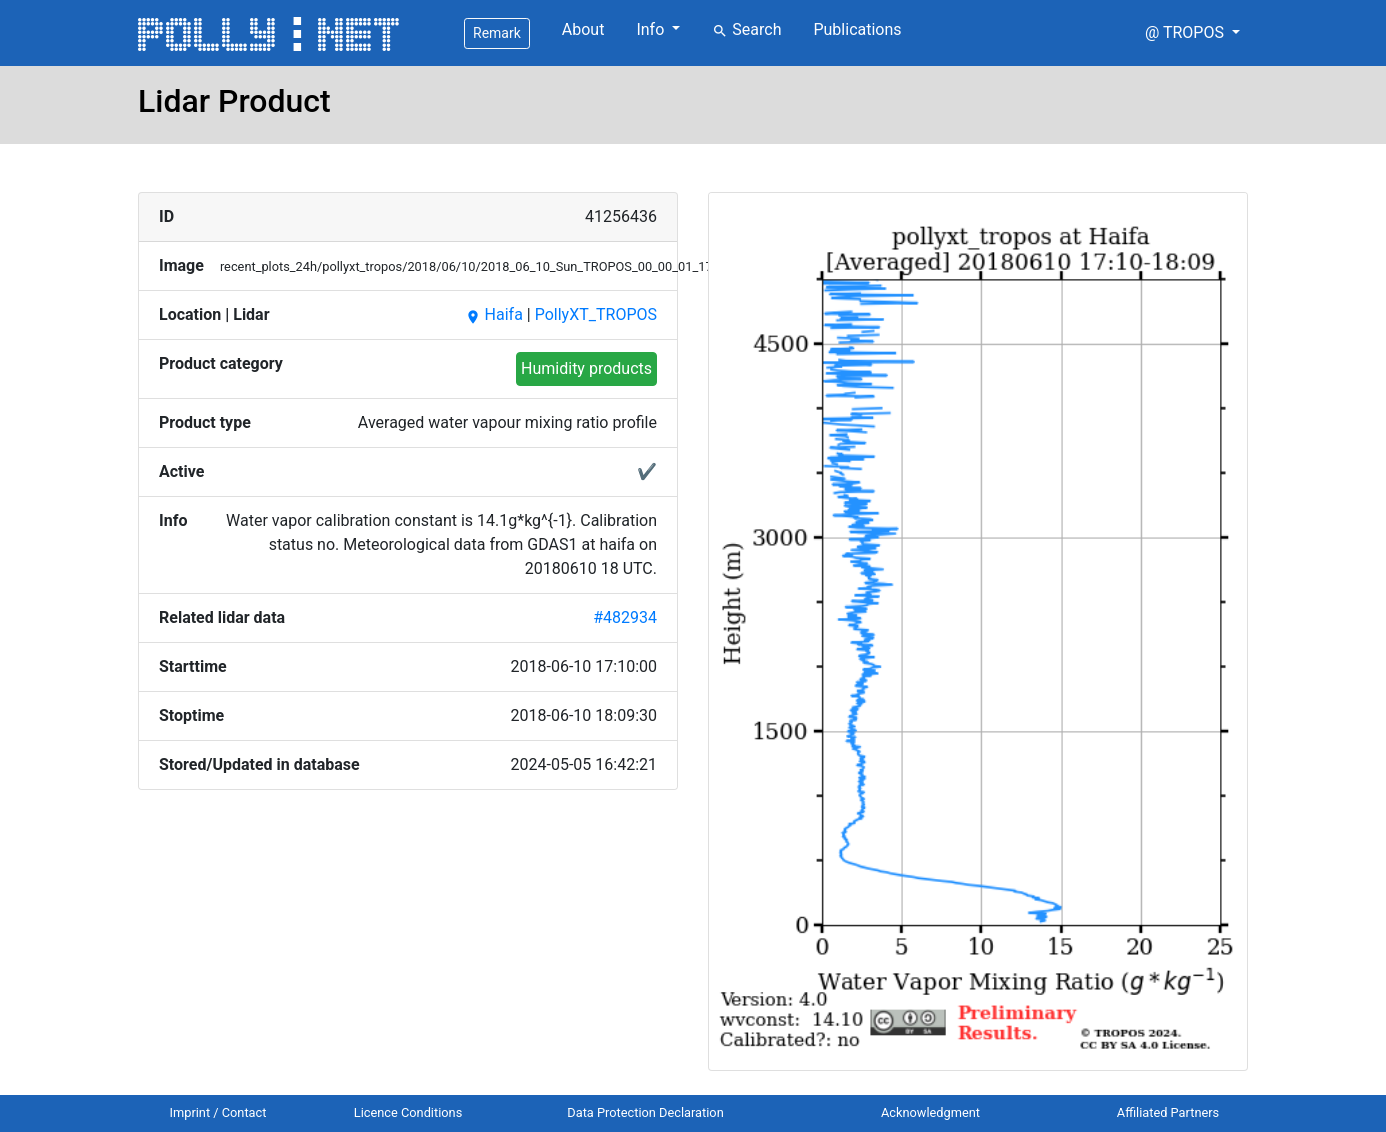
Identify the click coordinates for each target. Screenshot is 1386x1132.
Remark (497, 33)
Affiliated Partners (1168, 1112)
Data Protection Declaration (645, 1112)
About (583, 29)
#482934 (625, 617)
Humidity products (586, 368)
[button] (1192, 33)
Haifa (494, 314)
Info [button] (652, 29)
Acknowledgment (930, 1112)
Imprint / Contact (218, 1112)
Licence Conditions (408, 1112)
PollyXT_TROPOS (596, 314)
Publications (857, 29)
